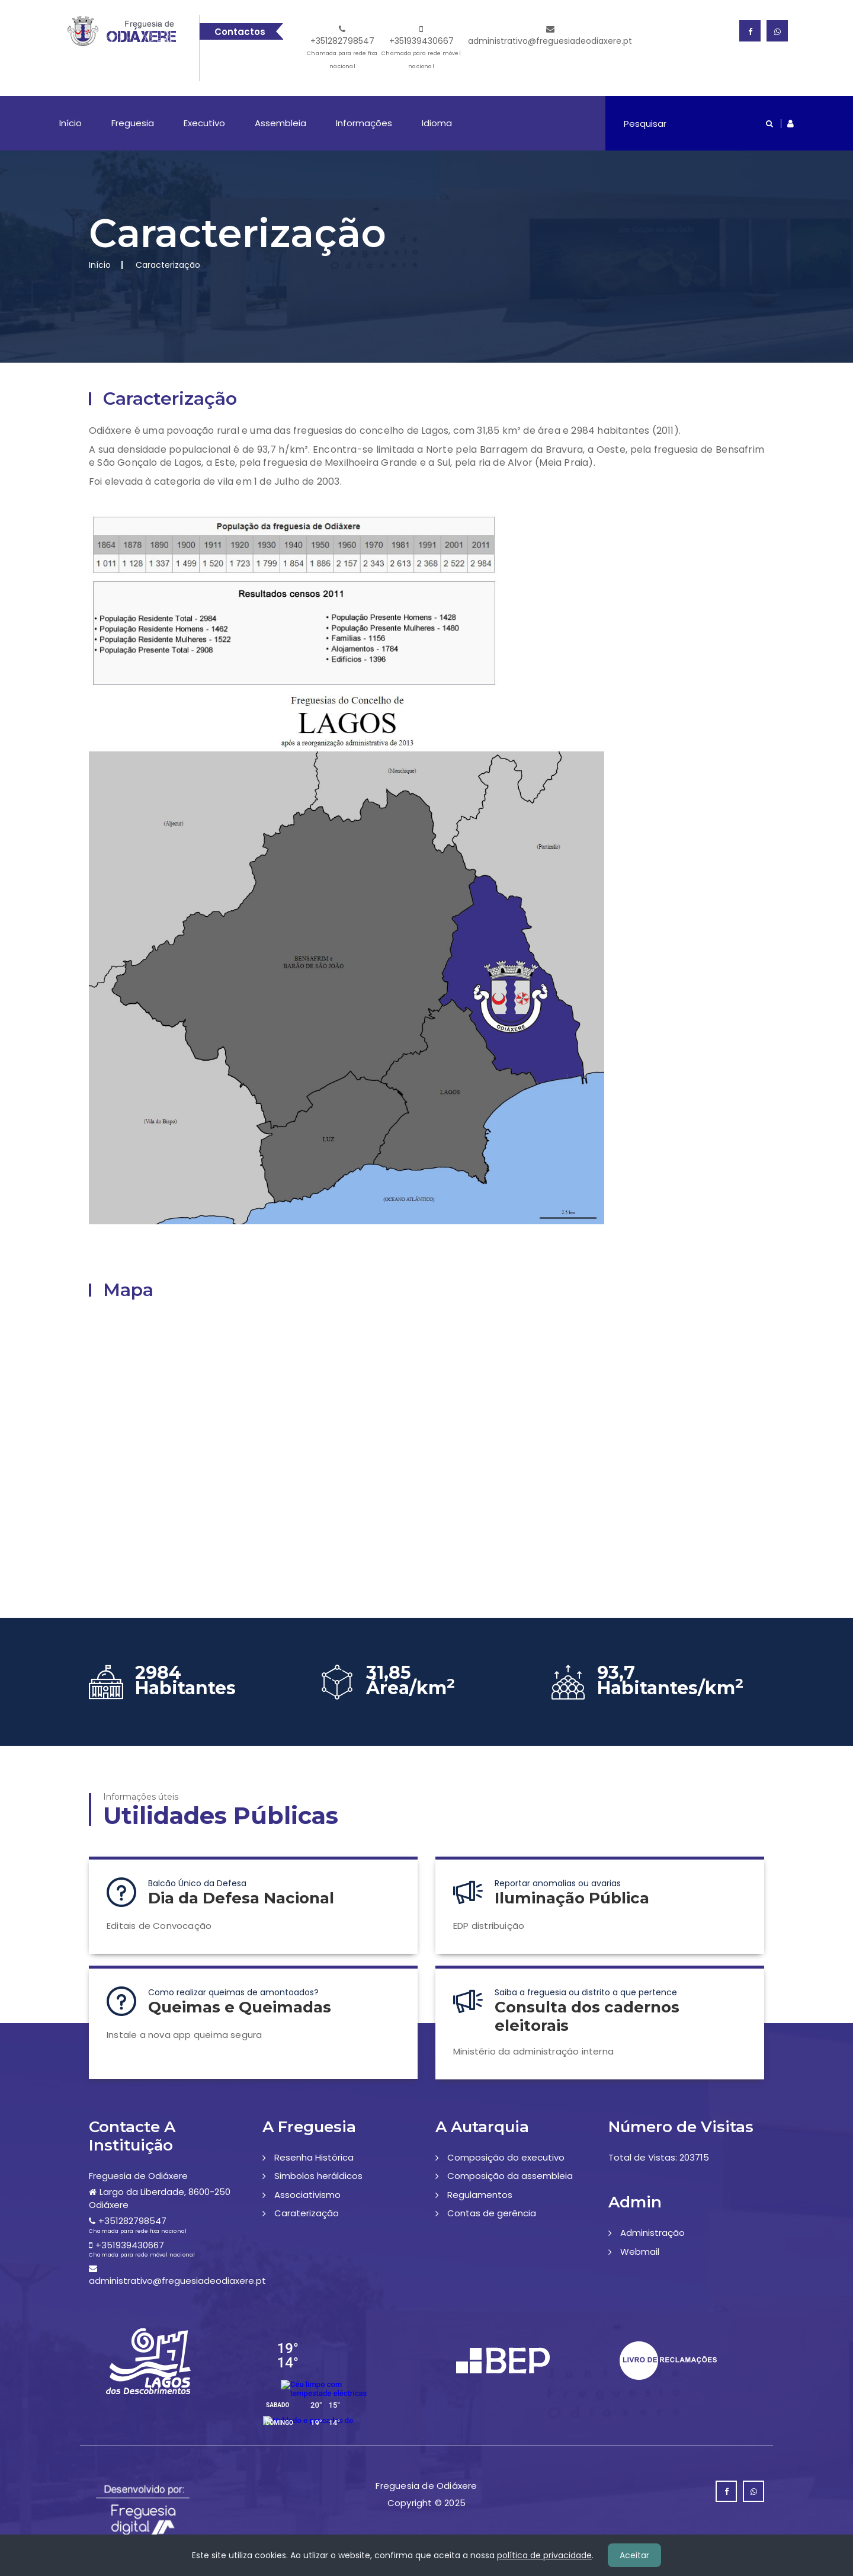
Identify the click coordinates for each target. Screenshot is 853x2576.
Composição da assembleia (510, 2175)
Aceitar (634, 2555)
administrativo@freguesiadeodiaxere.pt (550, 36)
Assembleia (280, 123)
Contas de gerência (491, 2213)
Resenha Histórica (314, 2157)
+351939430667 (421, 49)
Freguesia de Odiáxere (138, 2175)
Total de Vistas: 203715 (658, 2157)
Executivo (204, 123)
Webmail (639, 2251)
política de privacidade (544, 2555)
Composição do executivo (506, 2157)
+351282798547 (342, 49)
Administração (652, 2232)
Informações (364, 123)
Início (70, 123)
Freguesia (132, 123)
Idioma (437, 123)
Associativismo (307, 2194)
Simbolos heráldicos (318, 2175)
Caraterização (306, 2213)
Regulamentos (479, 2194)
